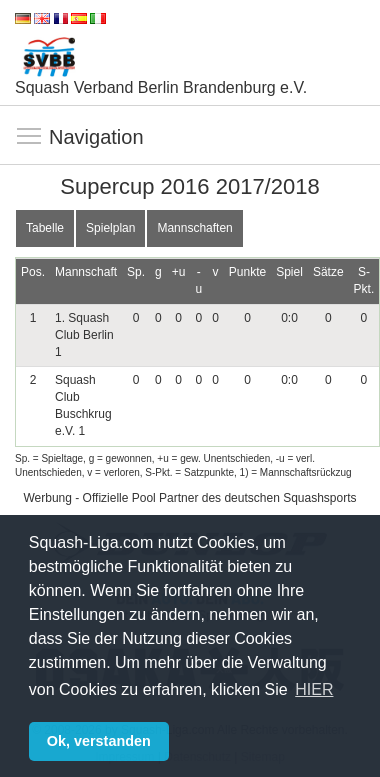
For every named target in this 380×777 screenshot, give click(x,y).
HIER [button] (314, 689)
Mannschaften (194, 228)
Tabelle (45, 228)
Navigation (30, 137)
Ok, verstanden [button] (99, 741)
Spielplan (110, 228)
